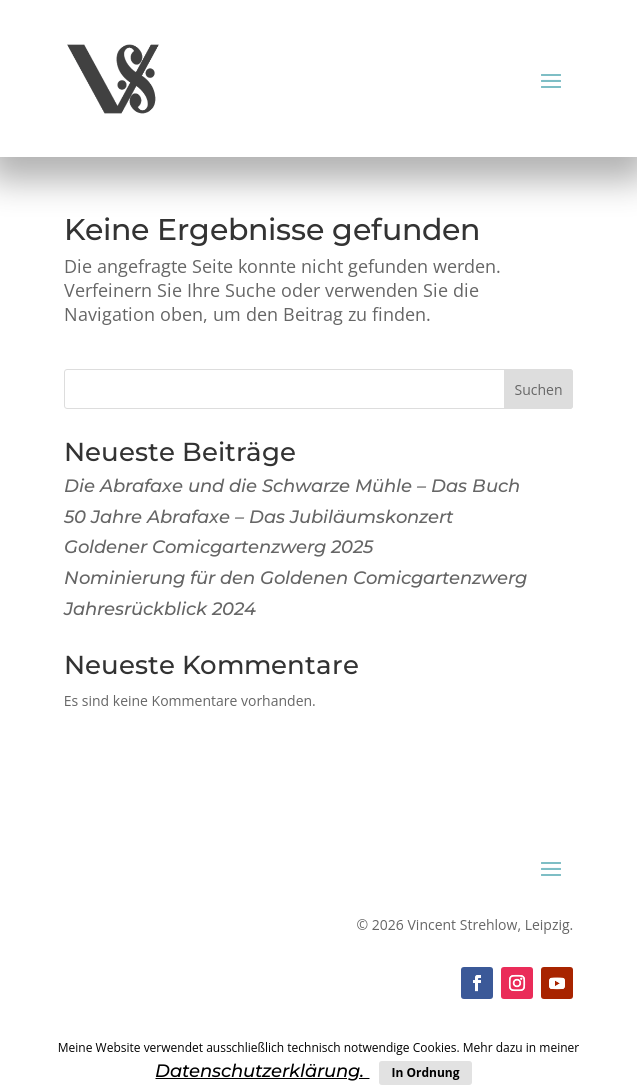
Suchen (538, 389)
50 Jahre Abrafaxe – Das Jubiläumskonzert (258, 517)
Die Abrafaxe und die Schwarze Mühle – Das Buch (292, 486)
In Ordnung (425, 1072)
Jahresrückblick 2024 (160, 609)
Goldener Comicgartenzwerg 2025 (218, 547)
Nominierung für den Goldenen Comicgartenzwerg (295, 578)
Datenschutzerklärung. (262, 1071)
